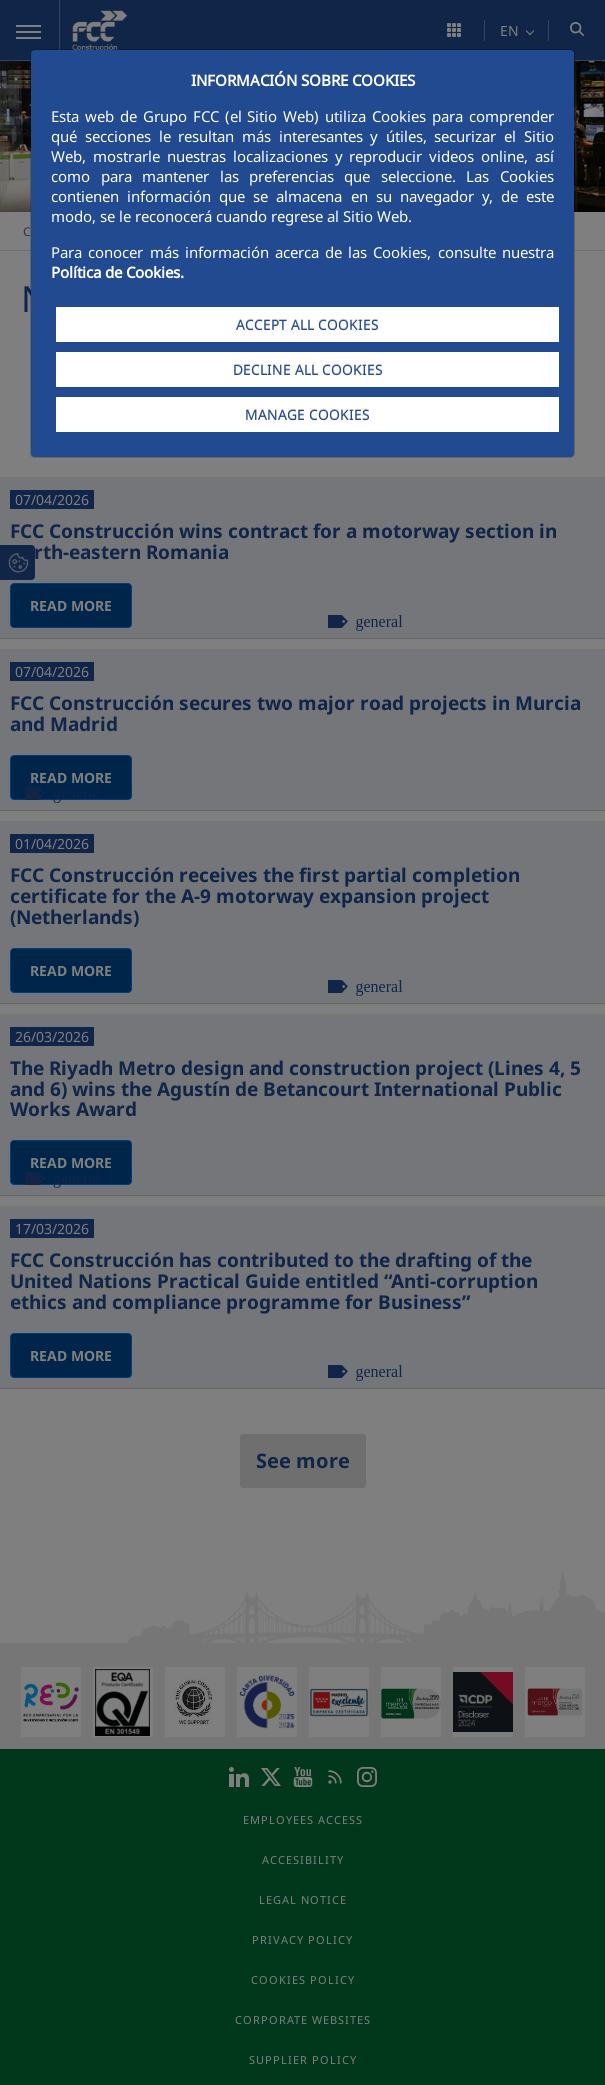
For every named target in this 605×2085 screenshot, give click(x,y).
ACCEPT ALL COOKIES (307, 324)
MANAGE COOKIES (307, 414)
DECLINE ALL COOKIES (308, 369)
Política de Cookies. (117, 272)
